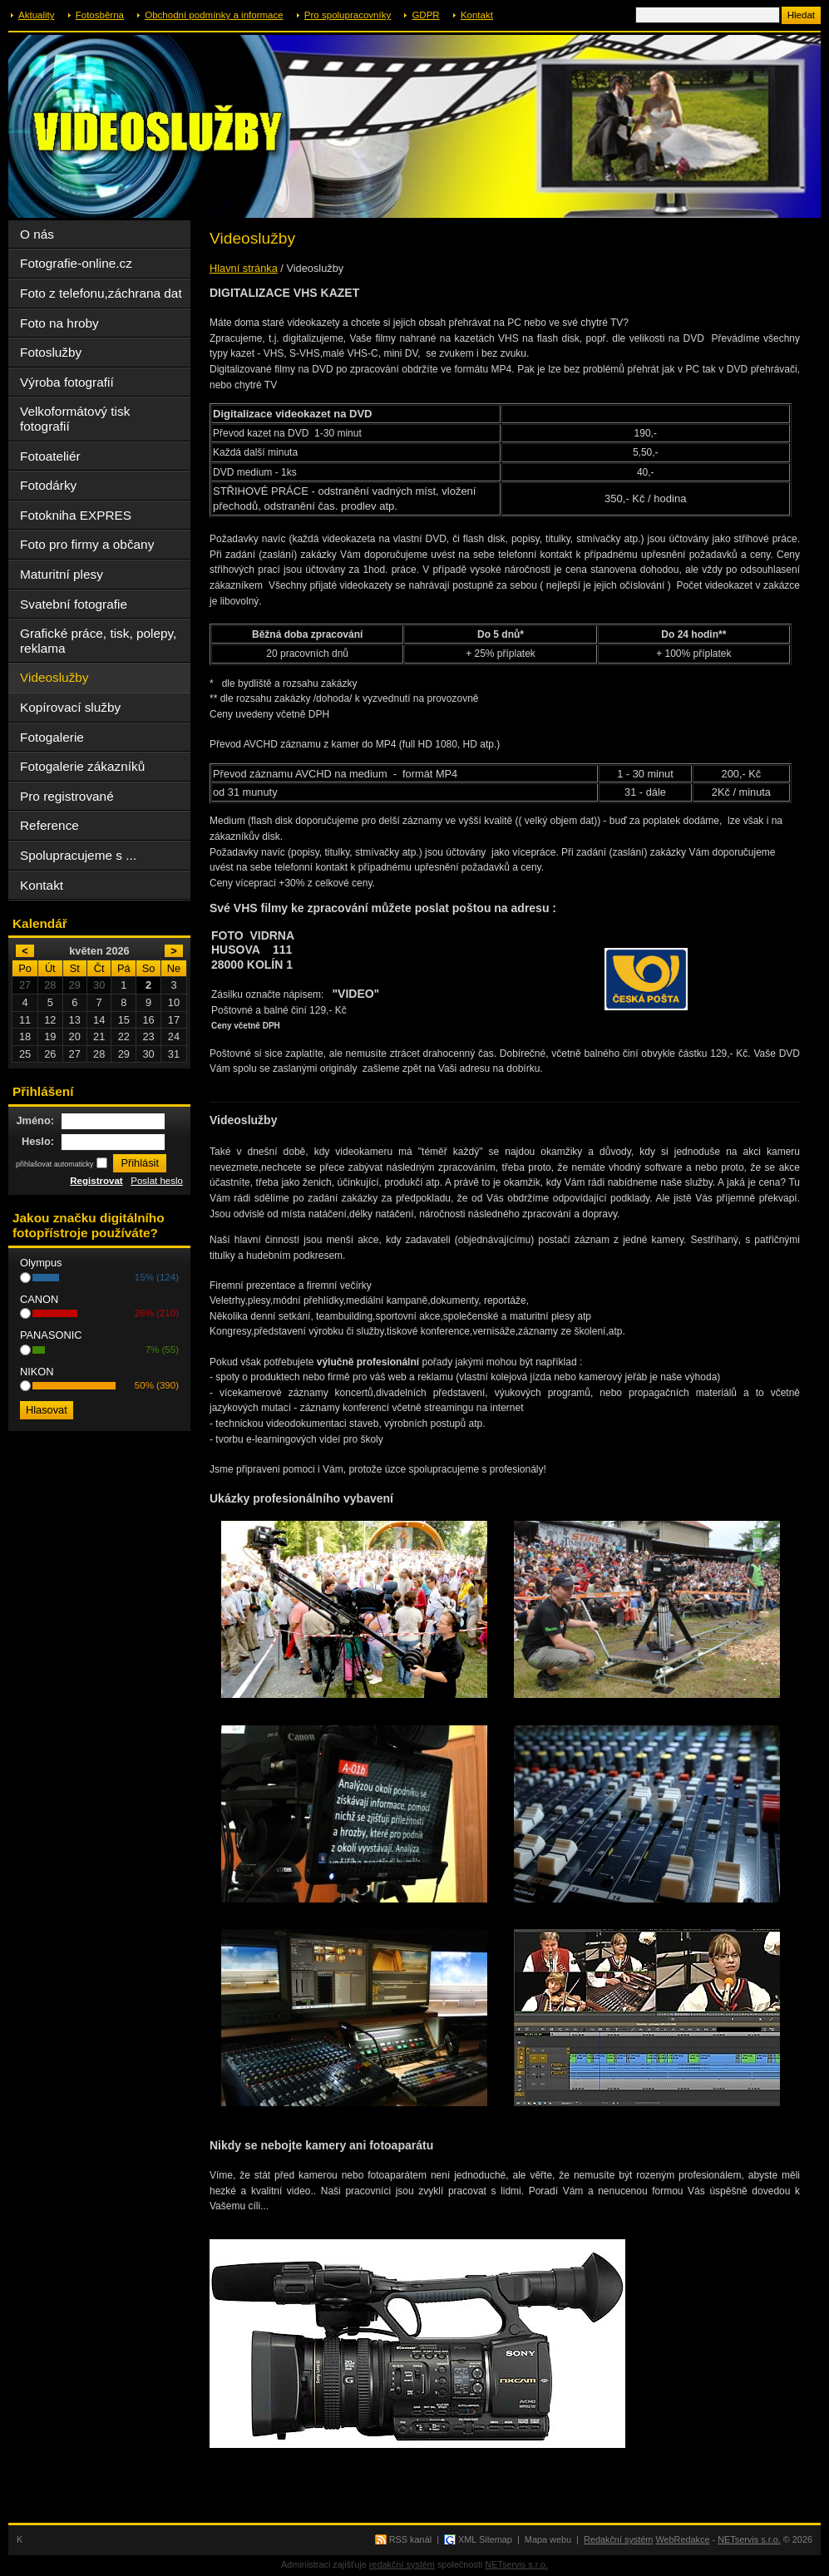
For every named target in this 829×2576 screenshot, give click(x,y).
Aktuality (36, 15)
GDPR (425, 15)
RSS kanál (410, 2539)
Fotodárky (48, 485)
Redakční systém (618, 2539)
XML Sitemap (485, 2539)
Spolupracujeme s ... (78, 855)
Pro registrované (67, 796)
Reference (49, 825)
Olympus (41, 1262)
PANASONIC (50, 1335)
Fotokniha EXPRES (75, 515)
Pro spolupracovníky (347, 15)
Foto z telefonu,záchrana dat (101, 293)
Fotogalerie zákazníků (82, 766)
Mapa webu (548, 2539)
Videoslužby (54, 677)
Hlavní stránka (244, 268)
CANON (39, 1299)
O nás (37, 234)
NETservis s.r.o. (749, 2539)
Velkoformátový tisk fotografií (75, 418)
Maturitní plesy (61, 574)
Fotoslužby (50, 352)
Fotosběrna (100, 15)
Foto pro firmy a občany (87, 544)
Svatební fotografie (73, 604)
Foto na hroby (59, 323)
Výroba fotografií (67, 382)
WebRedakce (682, 2539)
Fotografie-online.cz (76, 263)
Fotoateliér (50, 456)
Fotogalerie (52, 737)
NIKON (37, 1371)
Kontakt (477, 15)
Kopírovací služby (70, 707)
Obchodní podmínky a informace (214, 15)
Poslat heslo (157, 1181)
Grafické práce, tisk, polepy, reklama (98, 640)
